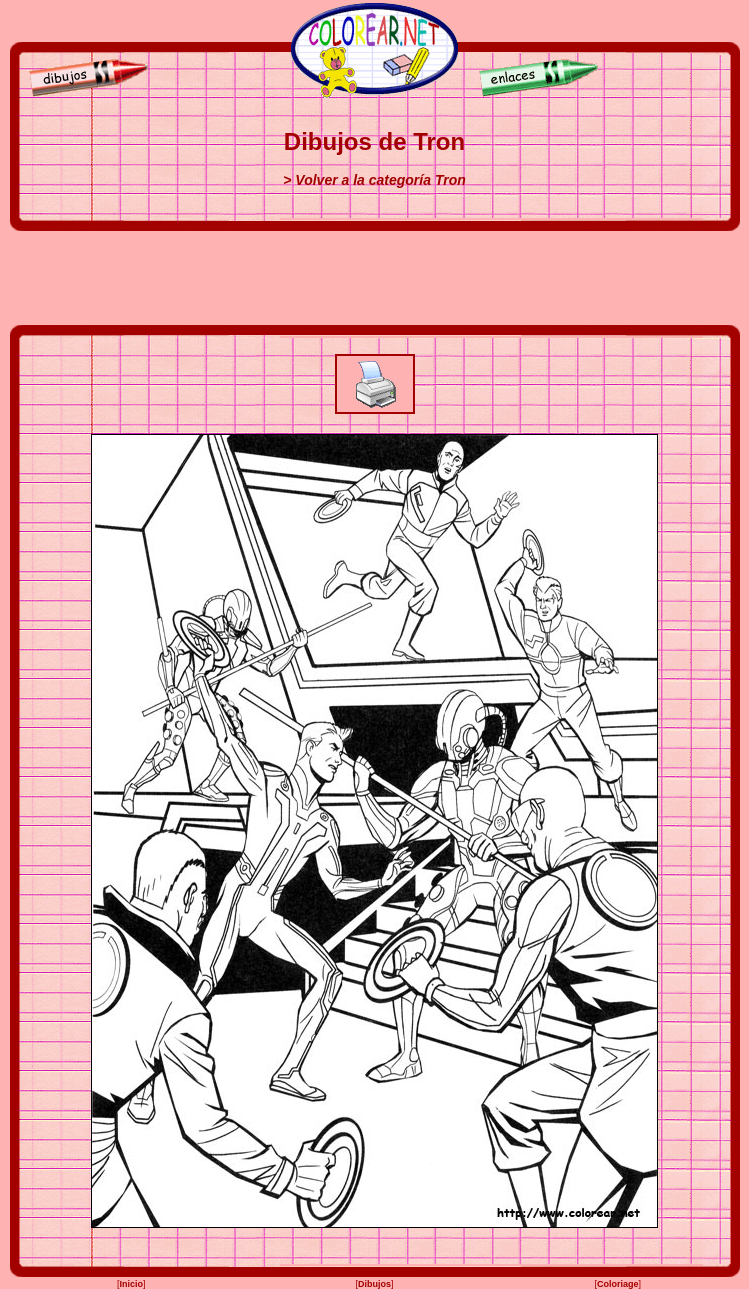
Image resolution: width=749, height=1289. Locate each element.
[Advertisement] (375, 278)
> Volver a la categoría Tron (374, 180)
